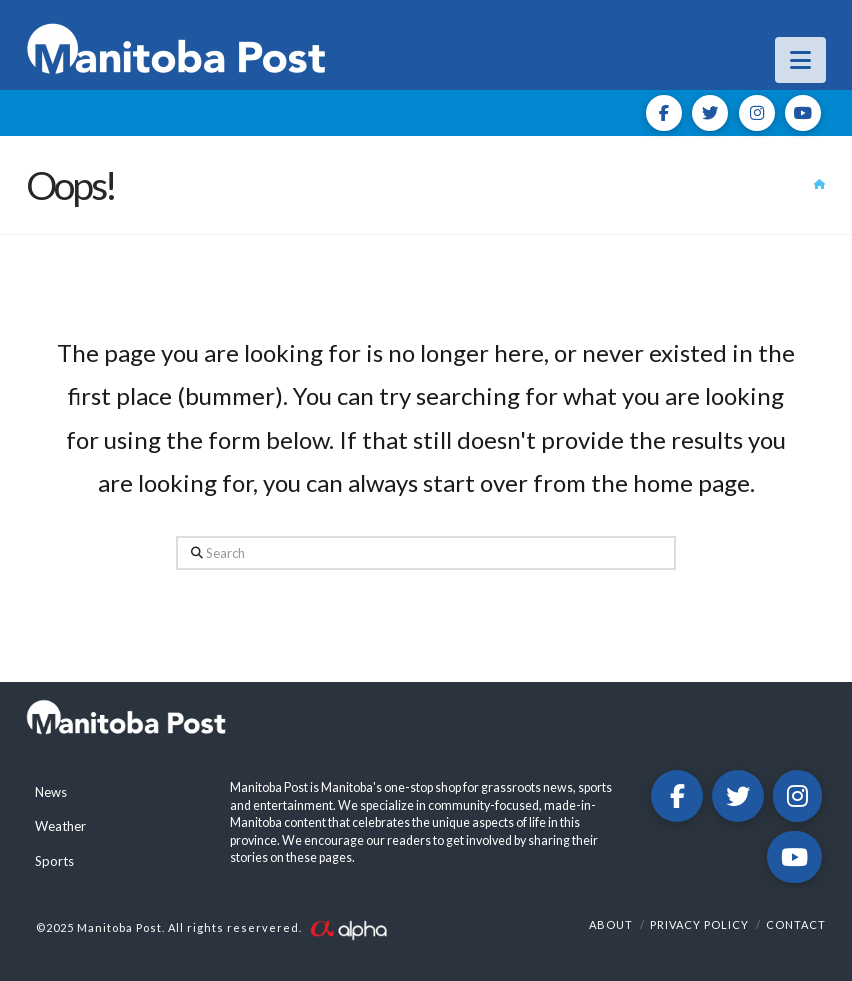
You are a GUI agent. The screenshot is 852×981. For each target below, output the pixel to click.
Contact (796, 924)
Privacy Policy (699, 924)
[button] (800, 60)
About (611, 924)
